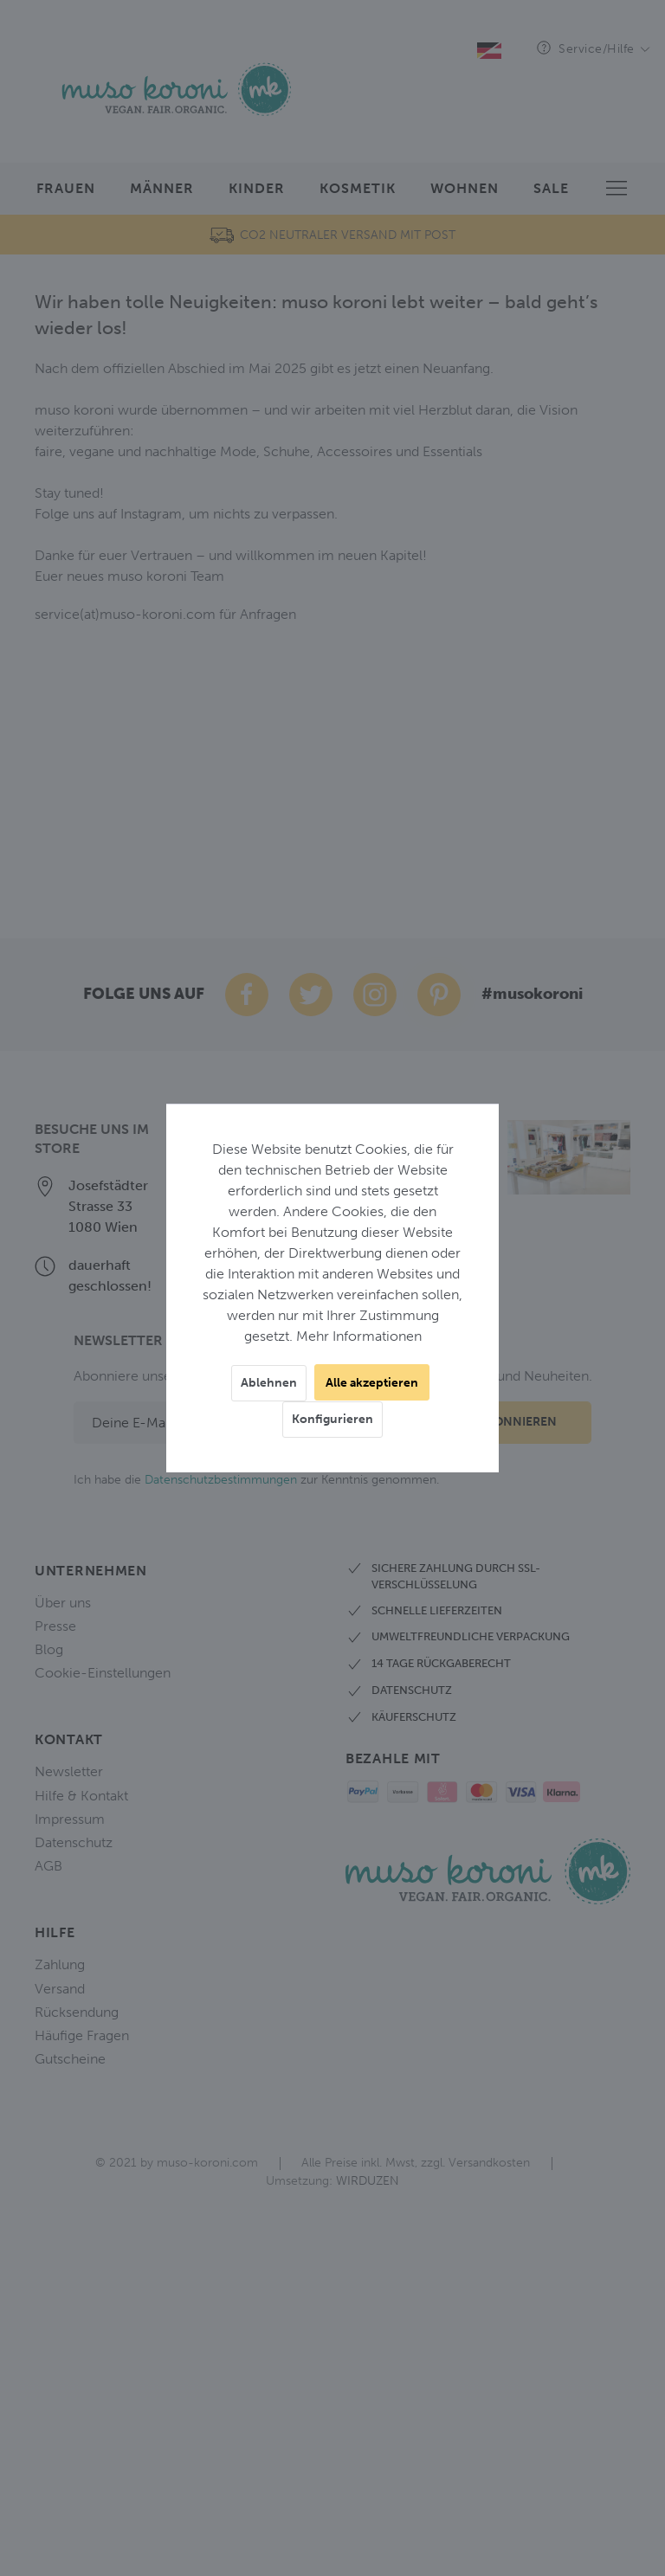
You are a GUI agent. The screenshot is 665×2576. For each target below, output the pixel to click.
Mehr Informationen (359, 1336)
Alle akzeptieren (372, 1382)
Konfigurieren (332, 1419)
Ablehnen (269, 1382)
